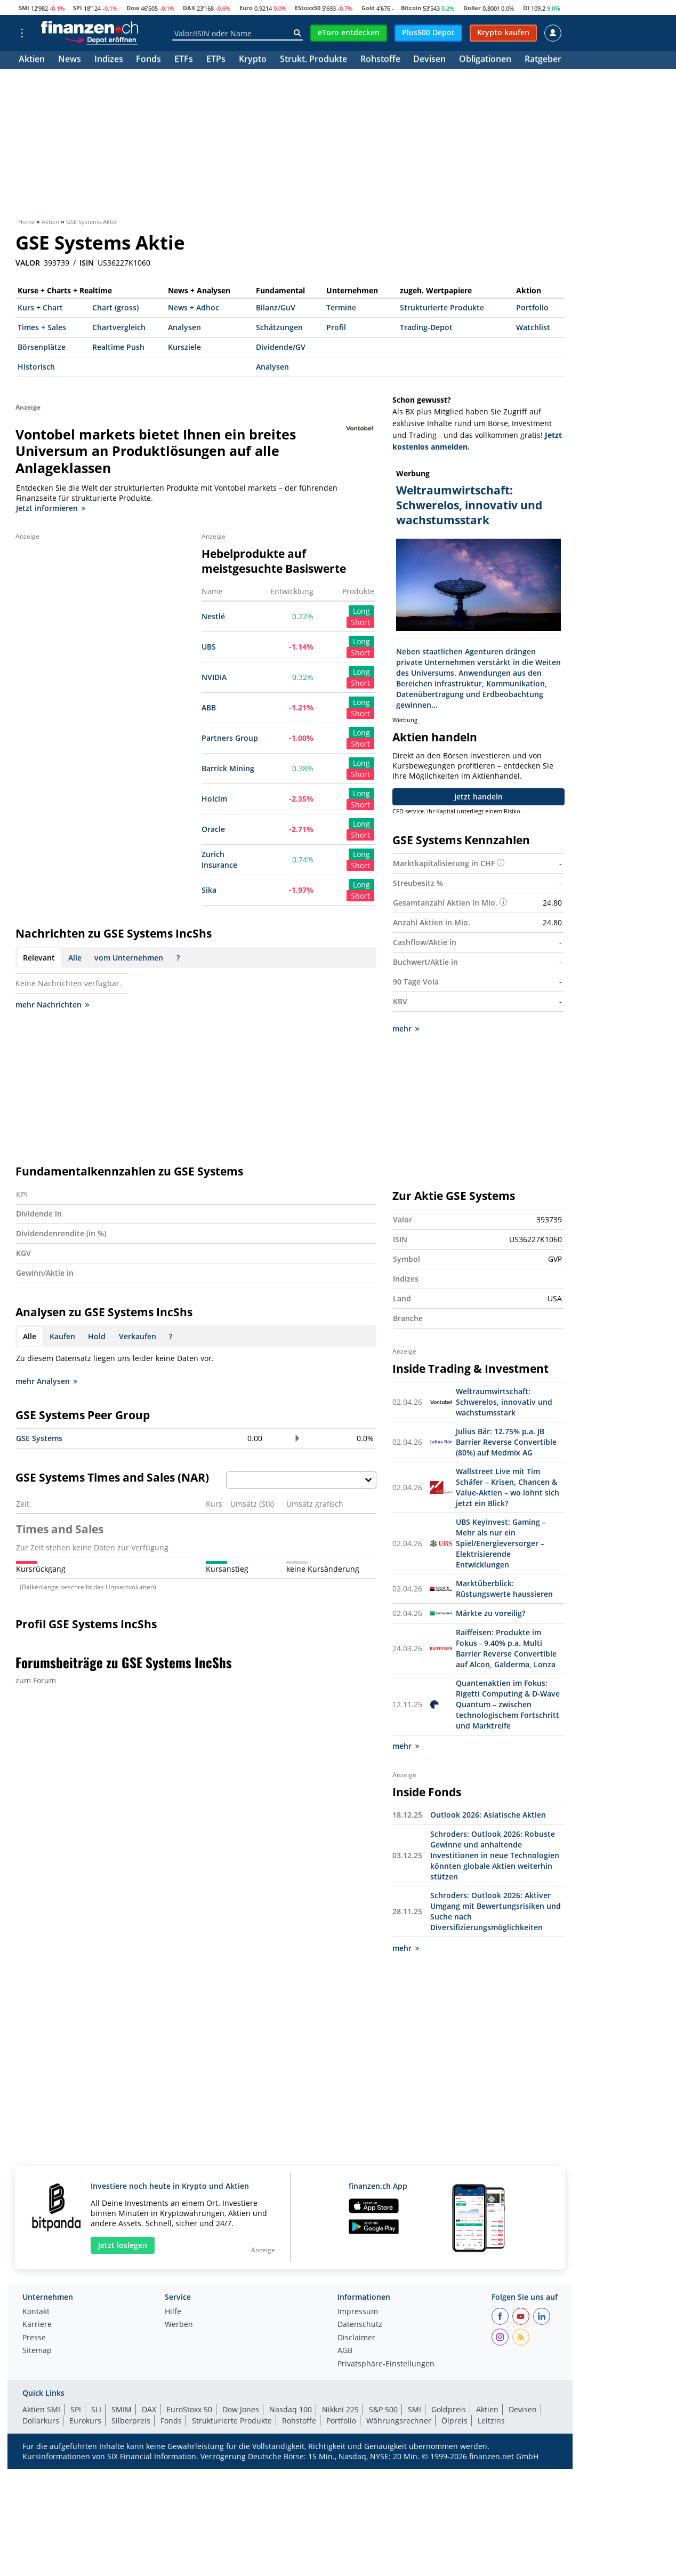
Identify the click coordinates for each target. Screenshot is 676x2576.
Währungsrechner (398, 2420)
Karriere (37, 2325)
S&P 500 (383, 2409)
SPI (77, 8)
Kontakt (36, 2312)
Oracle (213, 829)
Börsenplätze (42, 347)
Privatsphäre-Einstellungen (385, 2364)
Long (361, 611)
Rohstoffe (380, 60)
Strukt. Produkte (313, 60)
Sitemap (37, 2351)
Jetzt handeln (478, 796)
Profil (336, 327)
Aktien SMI (41, 2409)
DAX (189, 8)
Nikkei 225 (340, 2409)
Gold (368, 8)
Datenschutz (359, 2325)
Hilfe (173, 2312)
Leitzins (491, 2420)
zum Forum (35, 1680)
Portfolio (532, 307)
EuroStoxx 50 (189, 2409)
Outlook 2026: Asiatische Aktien (488, 1815)
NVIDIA (214, 677)
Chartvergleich (119, 327)
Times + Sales (42, 327)
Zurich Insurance (219, 859)
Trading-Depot (426, 327)
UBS (209, 647)
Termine (341, 307)
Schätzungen (279, 327)
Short (360, 622)
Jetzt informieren (50, 508)
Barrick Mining (228, 768)
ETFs (183, 60)
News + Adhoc (193, 307)
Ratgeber (543, 60)
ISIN (86, 263)
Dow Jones (240, 2409)
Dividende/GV (280, 347)
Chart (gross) (115, 307)
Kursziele (184, 347)
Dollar (472, 8)
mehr (405, 1028)
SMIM (121, 2409)
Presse (34, 2338)
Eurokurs (85, 2420)
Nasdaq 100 (290, 2409)
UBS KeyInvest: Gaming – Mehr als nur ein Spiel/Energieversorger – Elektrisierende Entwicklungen (501, 1543)
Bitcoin (411, 8)
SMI (24, 8)
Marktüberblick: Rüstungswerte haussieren (504, 1588)
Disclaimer (356, 2338)
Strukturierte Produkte (442, 307)
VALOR (27, 263)
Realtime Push (118, 347)
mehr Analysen (46, 1381)
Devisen (429, 60)
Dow (132, 8)
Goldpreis (448, 2409)
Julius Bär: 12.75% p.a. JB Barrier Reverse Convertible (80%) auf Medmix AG (506, 1442)
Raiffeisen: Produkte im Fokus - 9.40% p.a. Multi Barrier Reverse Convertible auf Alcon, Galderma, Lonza (506, 1648)
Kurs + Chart (40, 307)
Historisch (36, 367)
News (69, 60)
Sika (209, 890)
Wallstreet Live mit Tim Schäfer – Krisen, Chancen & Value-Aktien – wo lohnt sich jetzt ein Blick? (507, 1487)
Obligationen (485, 60)
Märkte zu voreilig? (490, 1613)
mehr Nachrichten (52, 1004)
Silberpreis (130, 2420)
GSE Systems (39, 1438)
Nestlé (213, 616)
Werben (179, 2325)
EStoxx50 (307, 8)
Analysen (184, 327)
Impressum (357, 2312)
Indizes (108, 60)
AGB (344, 2351)
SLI (96, 2409)
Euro (246, 8)
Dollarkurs (40, 2420)
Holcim (214, 799)
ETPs (216, 60)
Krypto (253, 60)
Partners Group (230, 738)
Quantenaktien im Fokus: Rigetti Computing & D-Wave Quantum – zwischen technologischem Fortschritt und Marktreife (508, 1704)
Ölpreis (454, 2420)
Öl (526, 8)
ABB (209, 707)
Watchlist (533, 327)
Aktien (32, 60)
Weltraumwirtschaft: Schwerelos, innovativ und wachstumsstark (504, 1402)
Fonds (148, 60)
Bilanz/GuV (275, 307)
